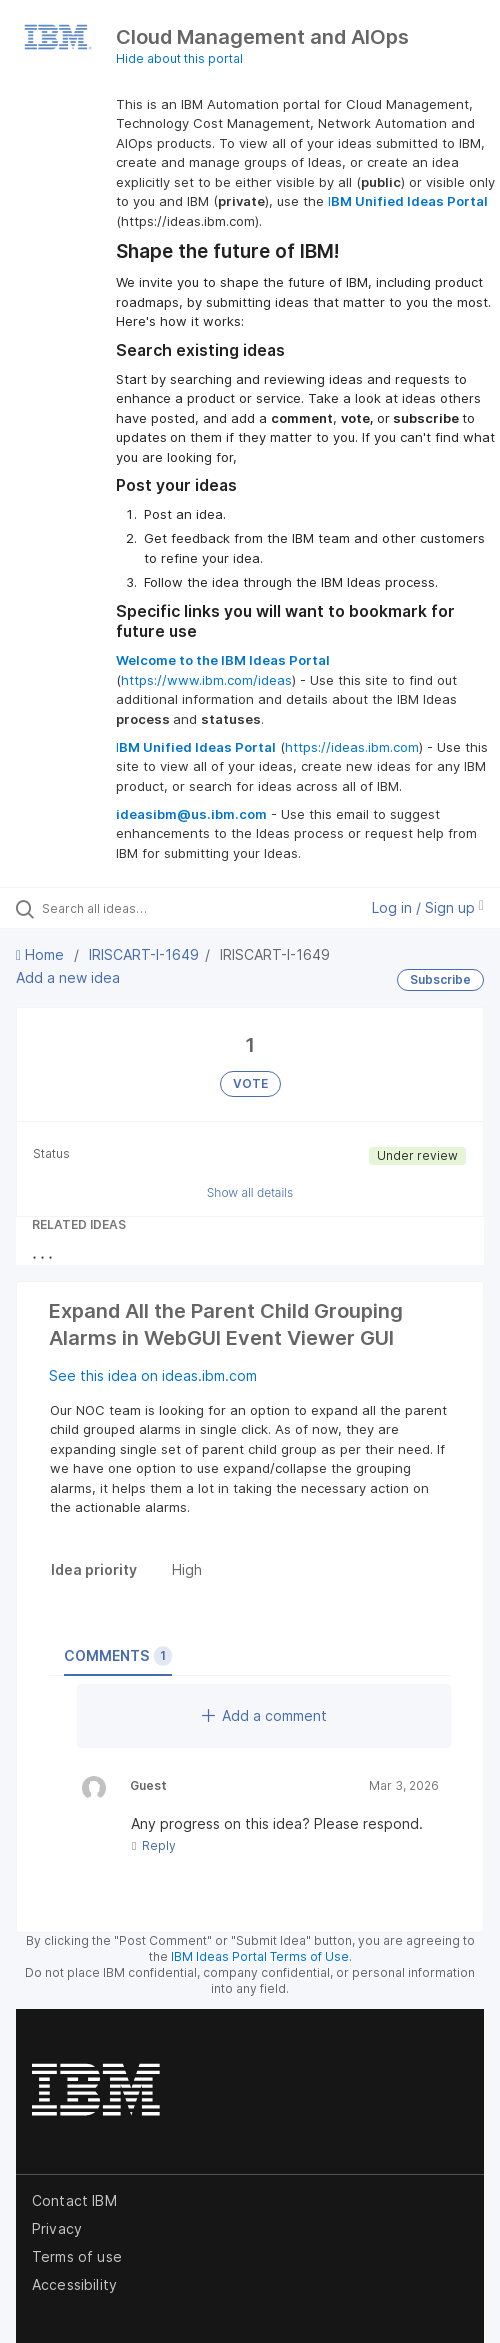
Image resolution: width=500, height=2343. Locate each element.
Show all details (250, 1192)
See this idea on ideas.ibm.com (153, 1375)
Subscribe (440, 979)
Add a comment (264, 1715)
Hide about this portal (179, 58)
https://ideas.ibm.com (352, 747)
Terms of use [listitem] (77, 2256)
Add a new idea (68, 977)
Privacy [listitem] (57, 2228)
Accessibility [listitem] (74, 2284)
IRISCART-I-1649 (144, 954)
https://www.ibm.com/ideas (206, 680)
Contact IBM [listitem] (74, 2200)
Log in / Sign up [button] (428, 907)
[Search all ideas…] (150, 908)
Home (42, 954)
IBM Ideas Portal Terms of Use (260, 1956)
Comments (118, 1656)
